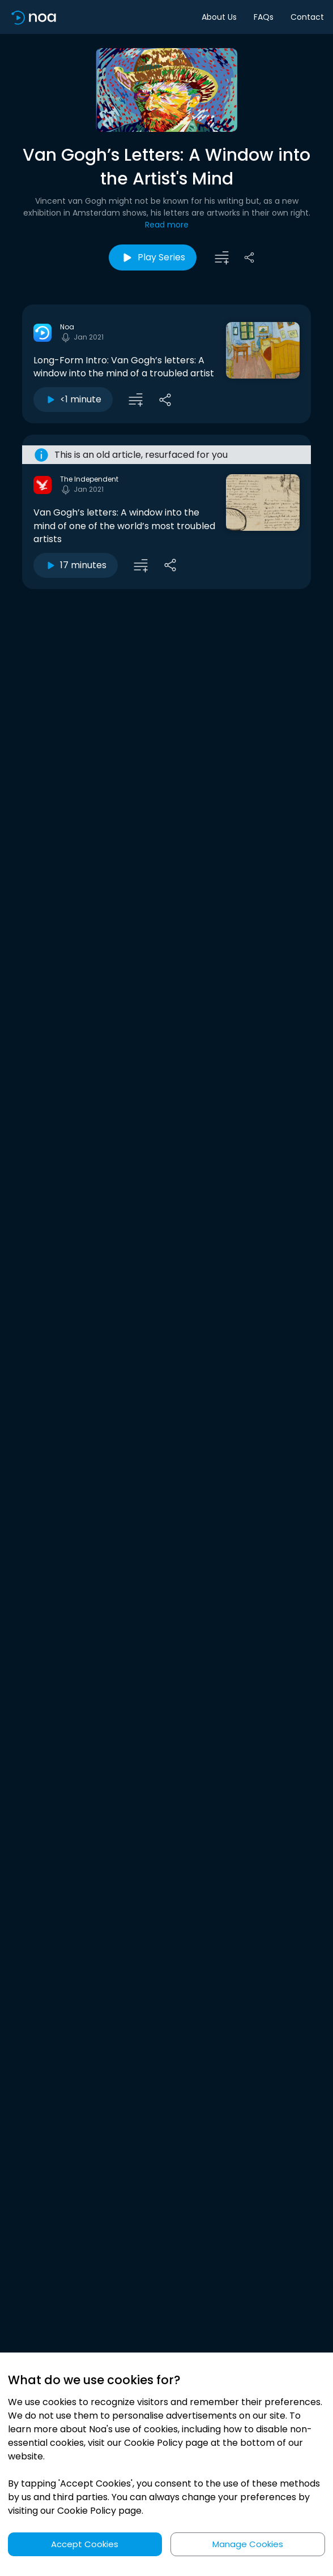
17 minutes (75, 565)
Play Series (152, 257)
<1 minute (73, 399)
